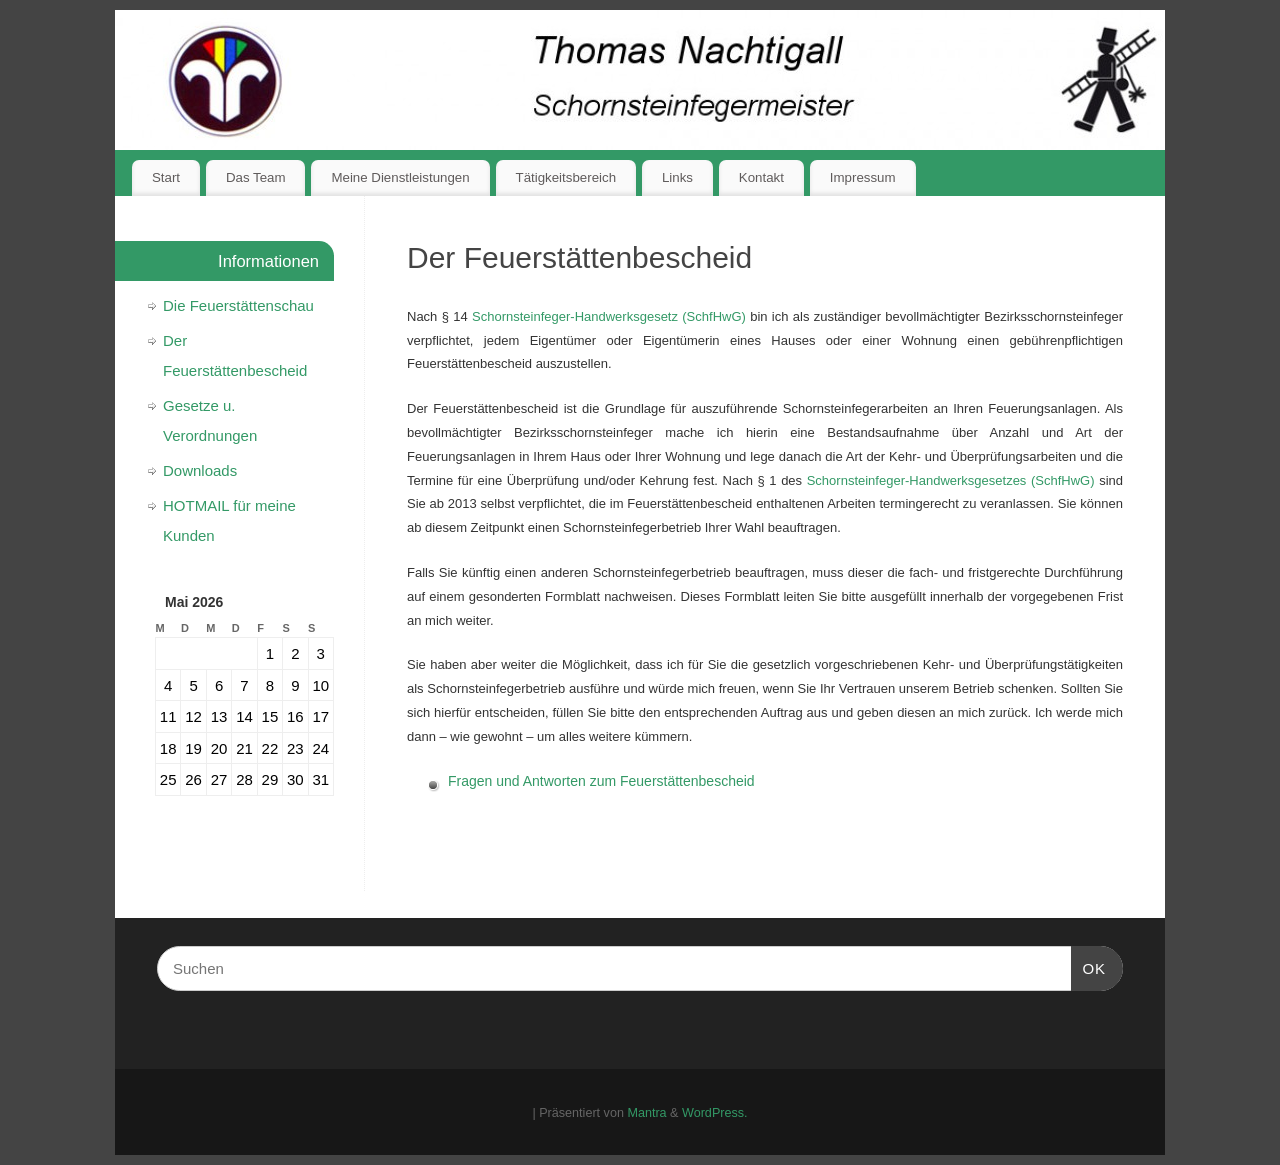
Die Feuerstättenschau (238, 305)
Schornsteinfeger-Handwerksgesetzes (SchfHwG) (951, 480)
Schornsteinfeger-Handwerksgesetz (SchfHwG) (609, 316)
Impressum (863, 177)
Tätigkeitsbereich (566, 177)
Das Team (256, 177)
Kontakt (761, 177)
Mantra (646, 1113)
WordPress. (715, 1113)
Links (677, 177)
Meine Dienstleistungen (400, 177)
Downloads (200, 470)
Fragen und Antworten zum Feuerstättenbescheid (601, 781)
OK (1089, 966)
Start (166, 177)
